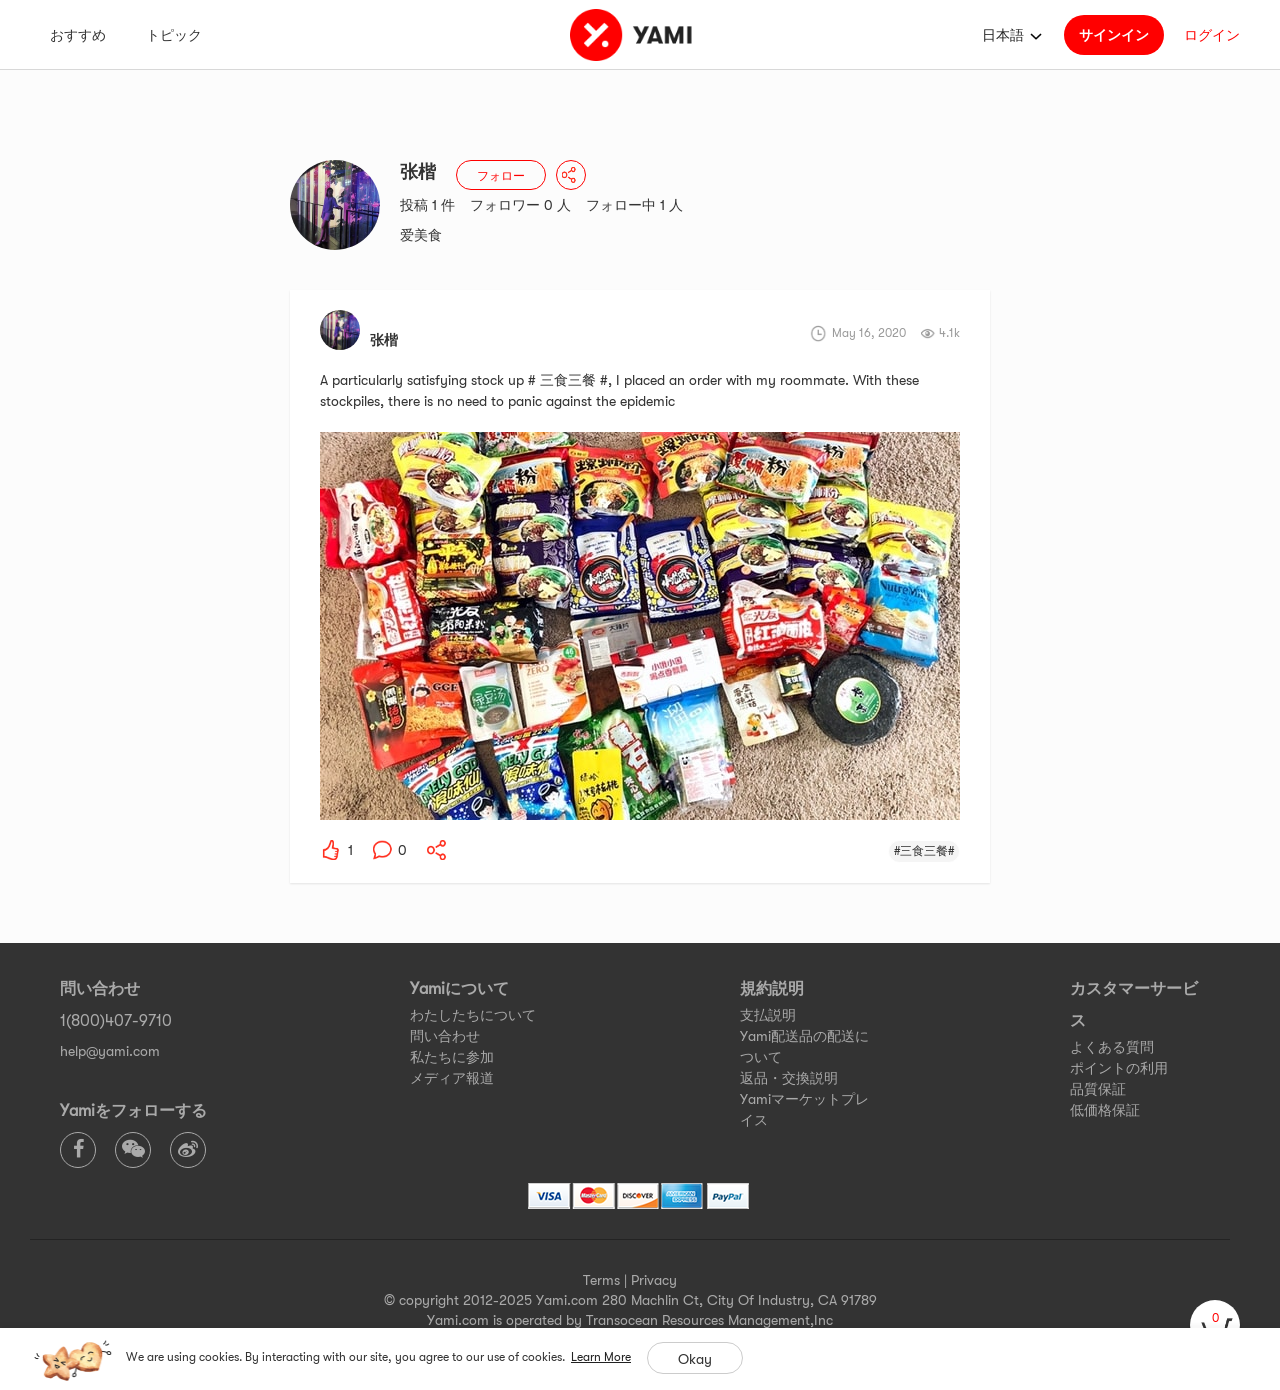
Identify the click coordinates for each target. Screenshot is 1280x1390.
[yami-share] (437, 850)
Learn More (601, 1357)
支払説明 (768, 1015)
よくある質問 (1112, 1047)
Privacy (654, 1280)
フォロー (501, 176)
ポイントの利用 (1119, 1068)
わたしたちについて (473, 1015)
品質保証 (1098, 1089)
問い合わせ (445, 1036)
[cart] (1215, 1325)
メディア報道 (452, 1078)
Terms (601, 1280)
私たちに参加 (452, 1057)
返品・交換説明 (789, 1078)
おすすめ (78, 35)
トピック (174, 35)
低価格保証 (1105, 1110)
